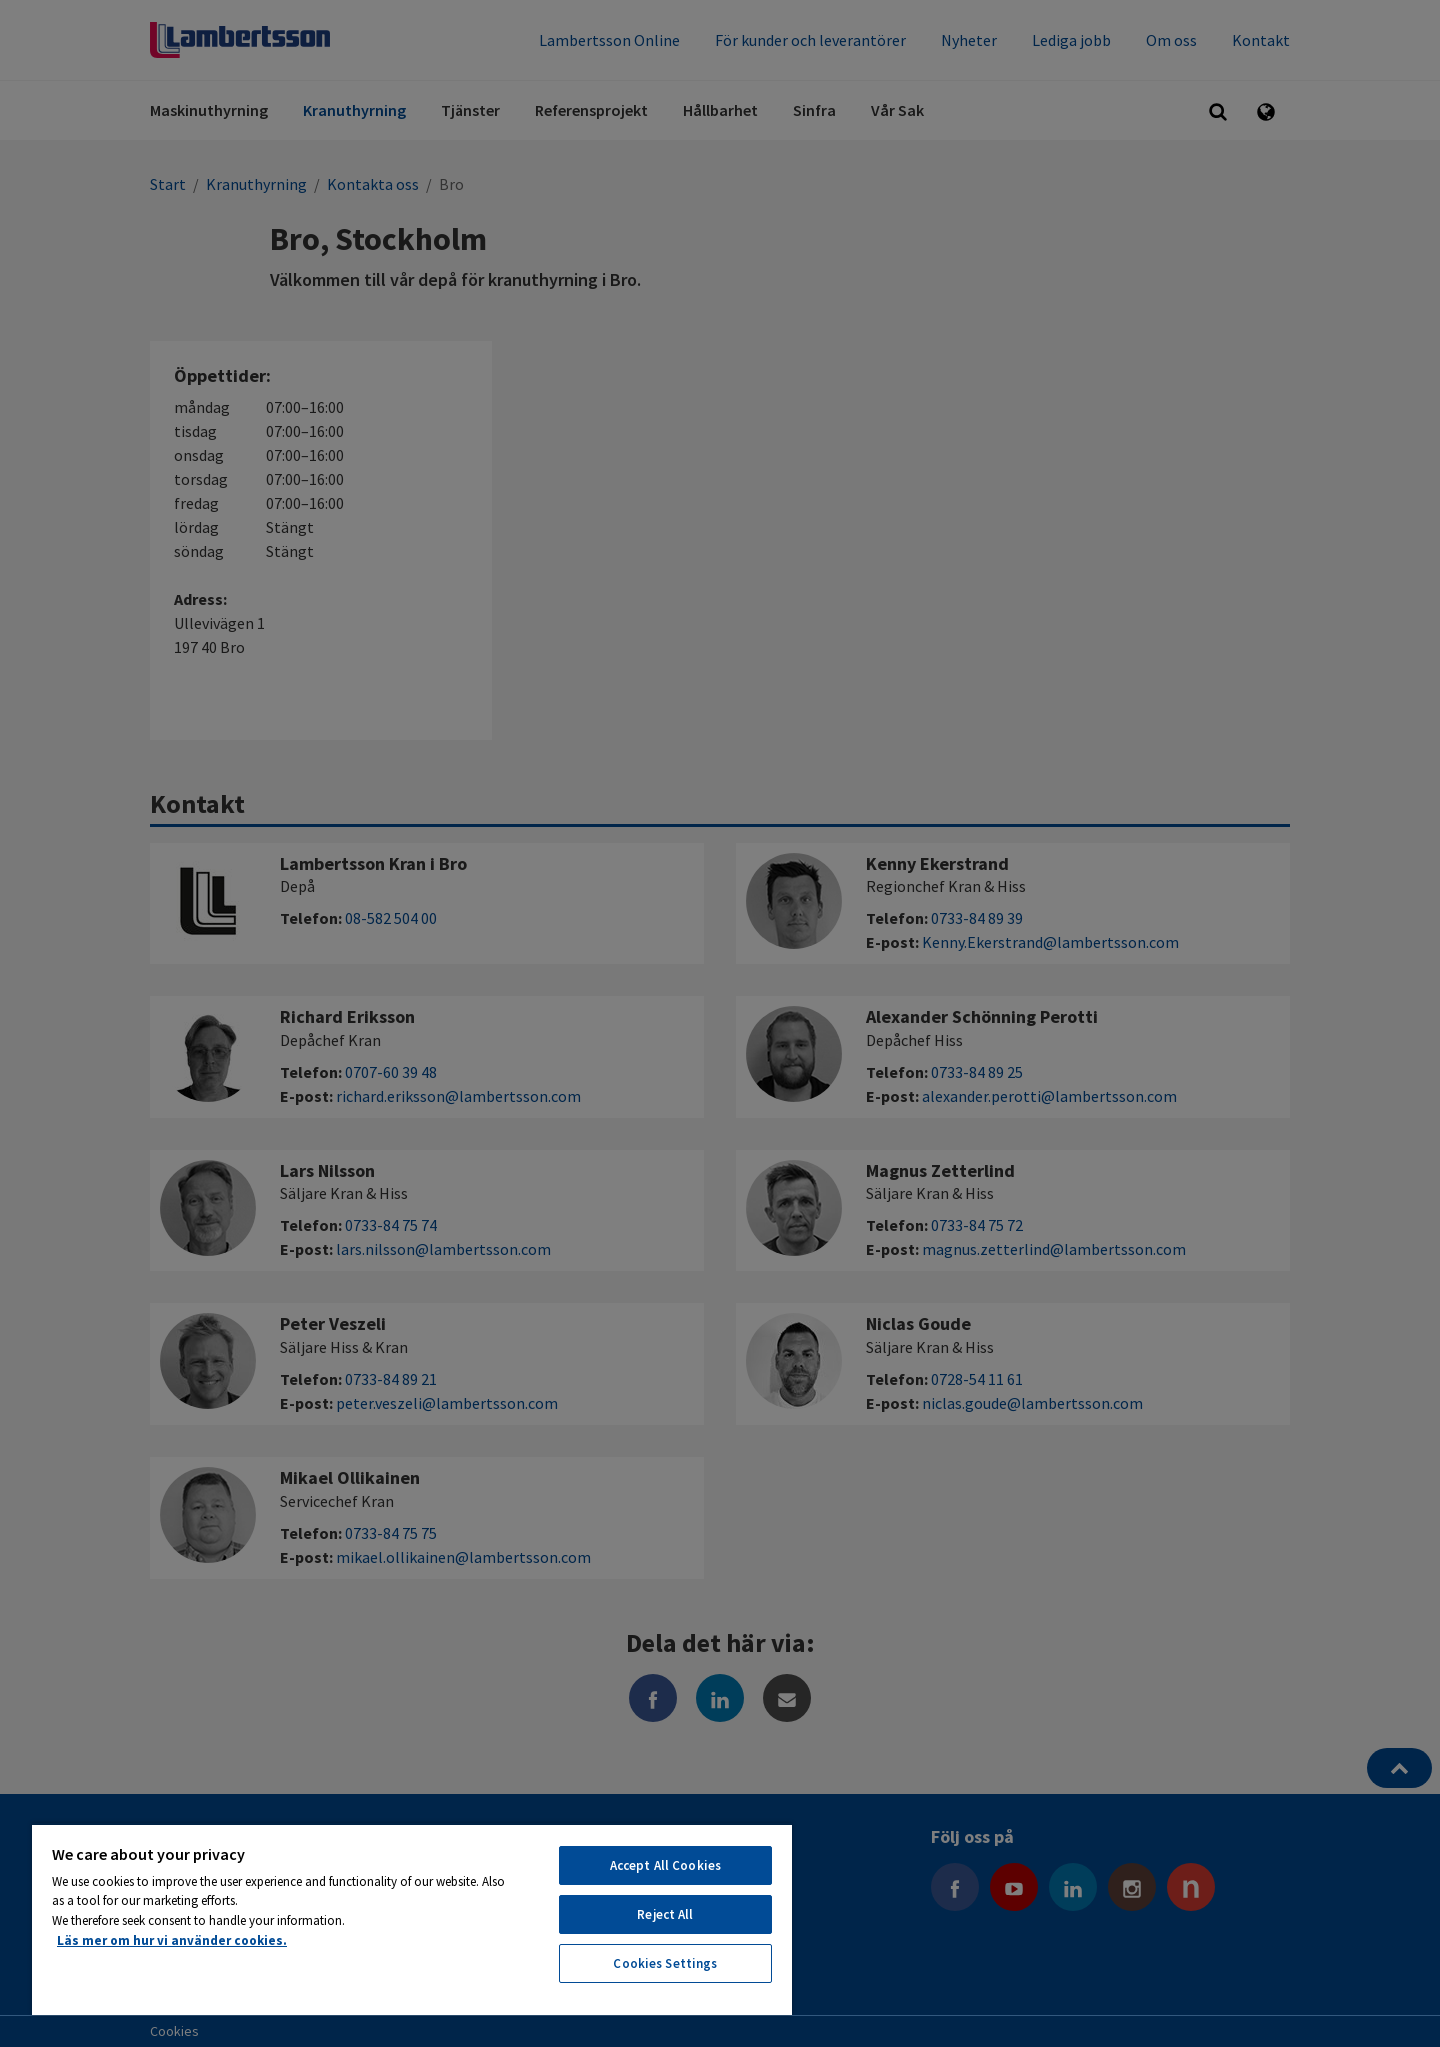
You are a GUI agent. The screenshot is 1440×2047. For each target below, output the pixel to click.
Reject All (665, 1914)
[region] (412, 1919)
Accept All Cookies (665, 1865)
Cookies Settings (665, 1963)
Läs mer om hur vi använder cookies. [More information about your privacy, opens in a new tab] (172, 1940)
